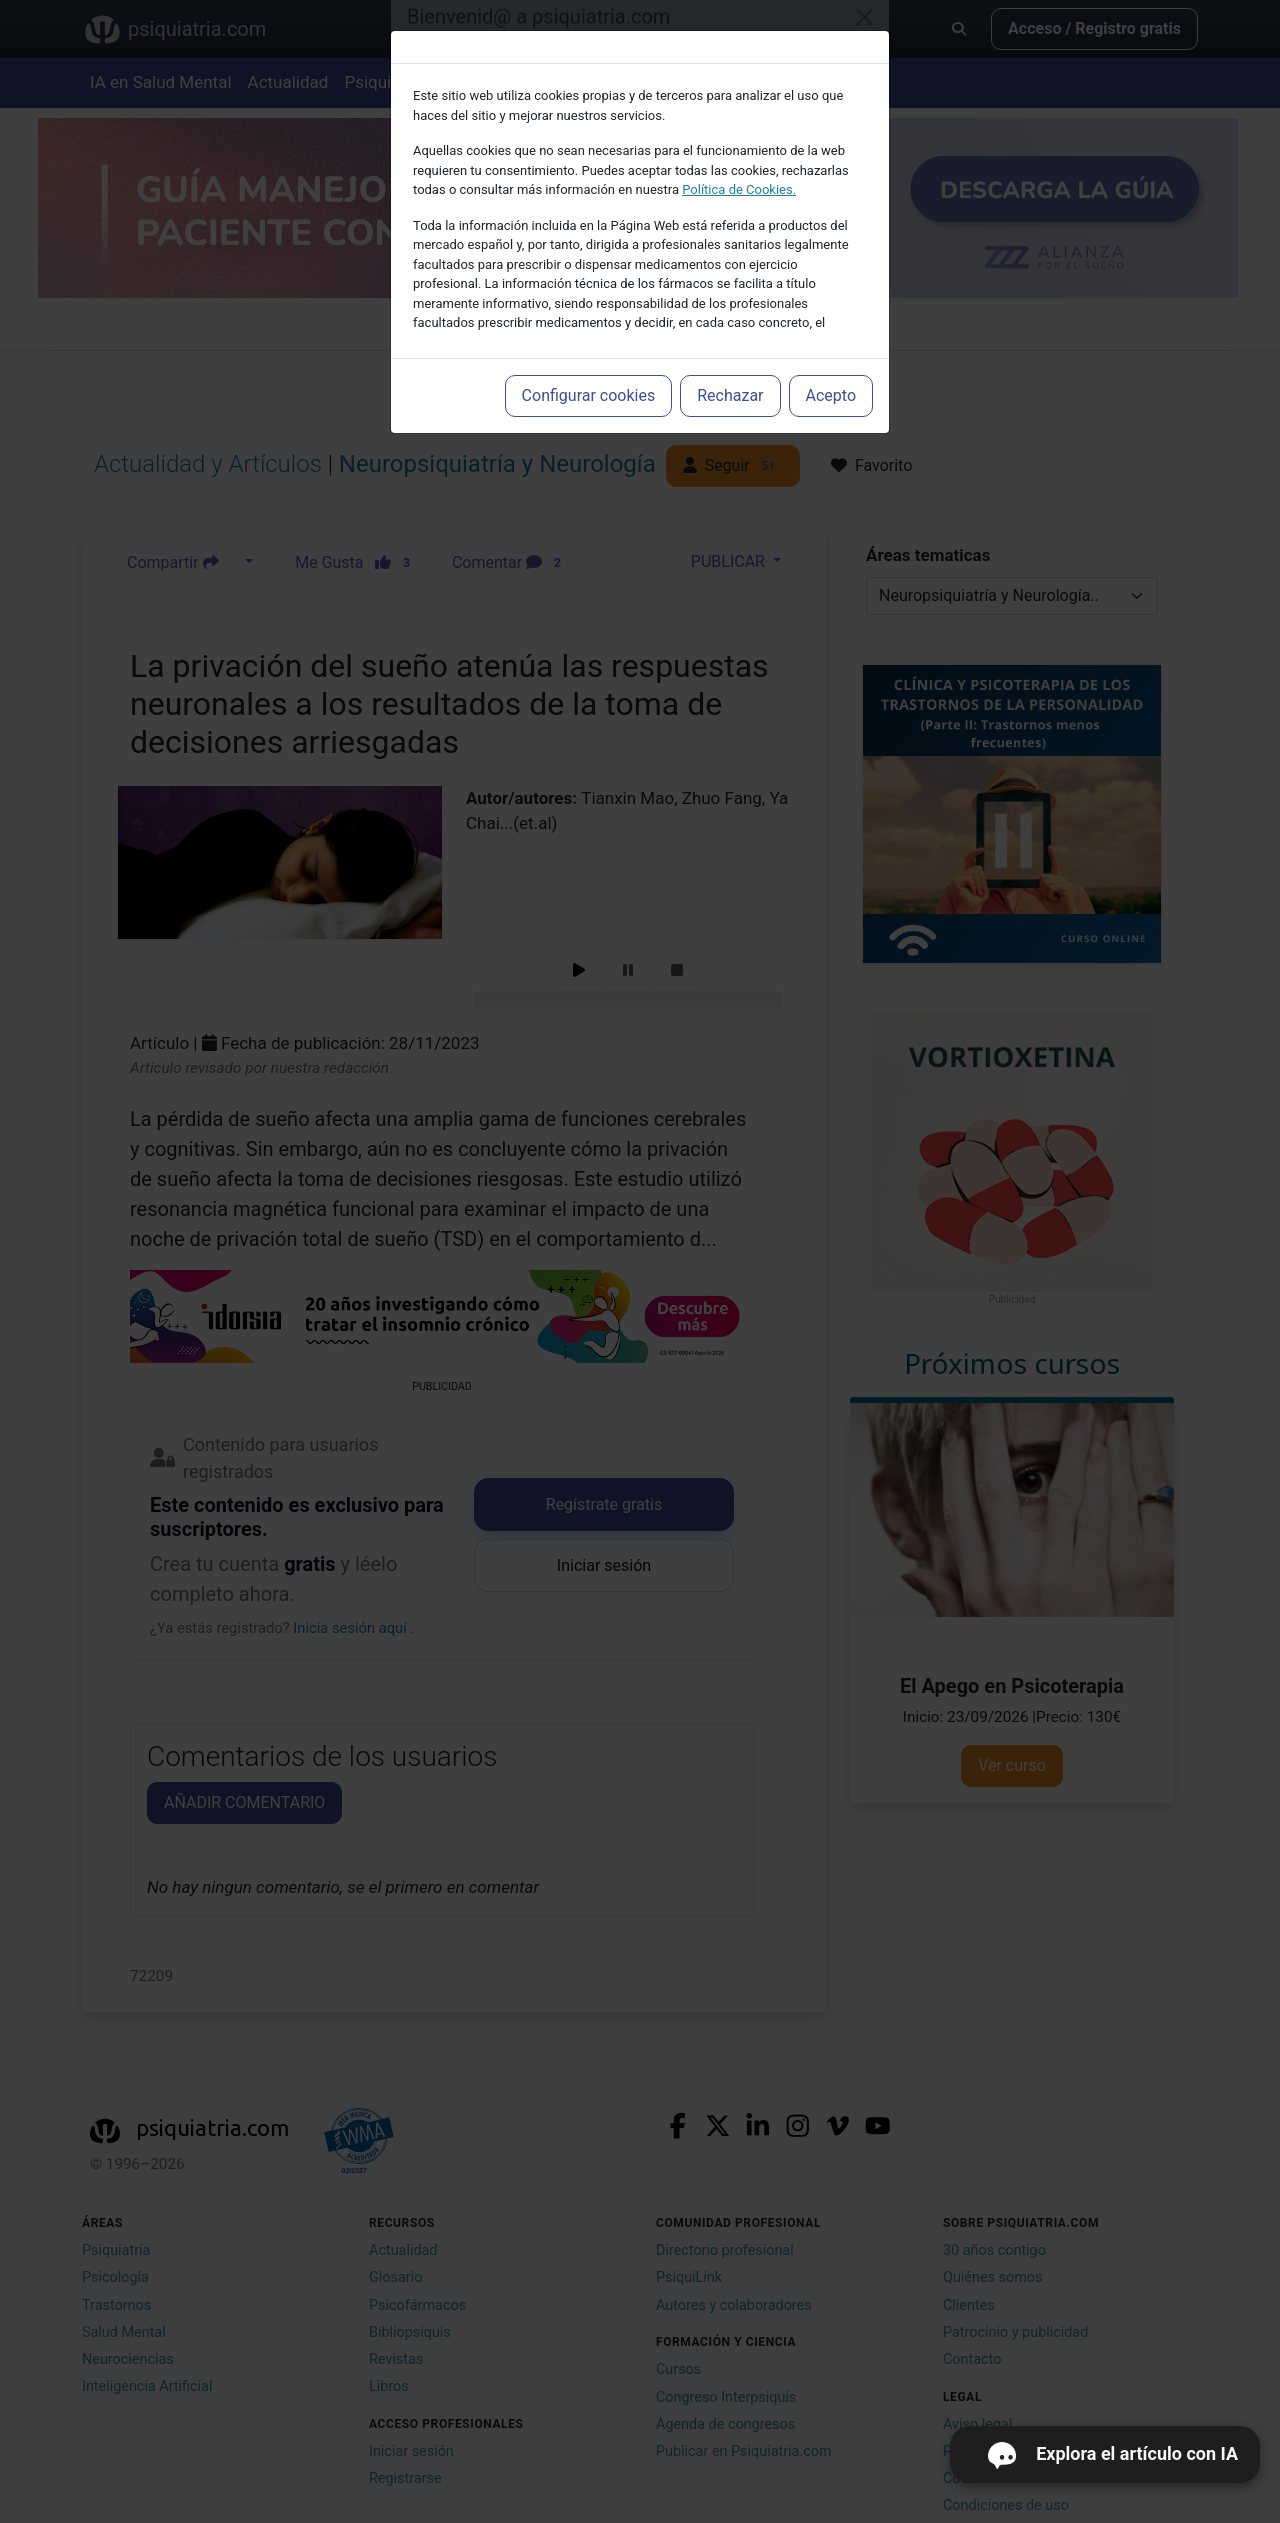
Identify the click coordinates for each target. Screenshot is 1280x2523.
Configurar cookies (589, 395)
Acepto (831, 395)
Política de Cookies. (739, 189)
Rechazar (730, 395)
